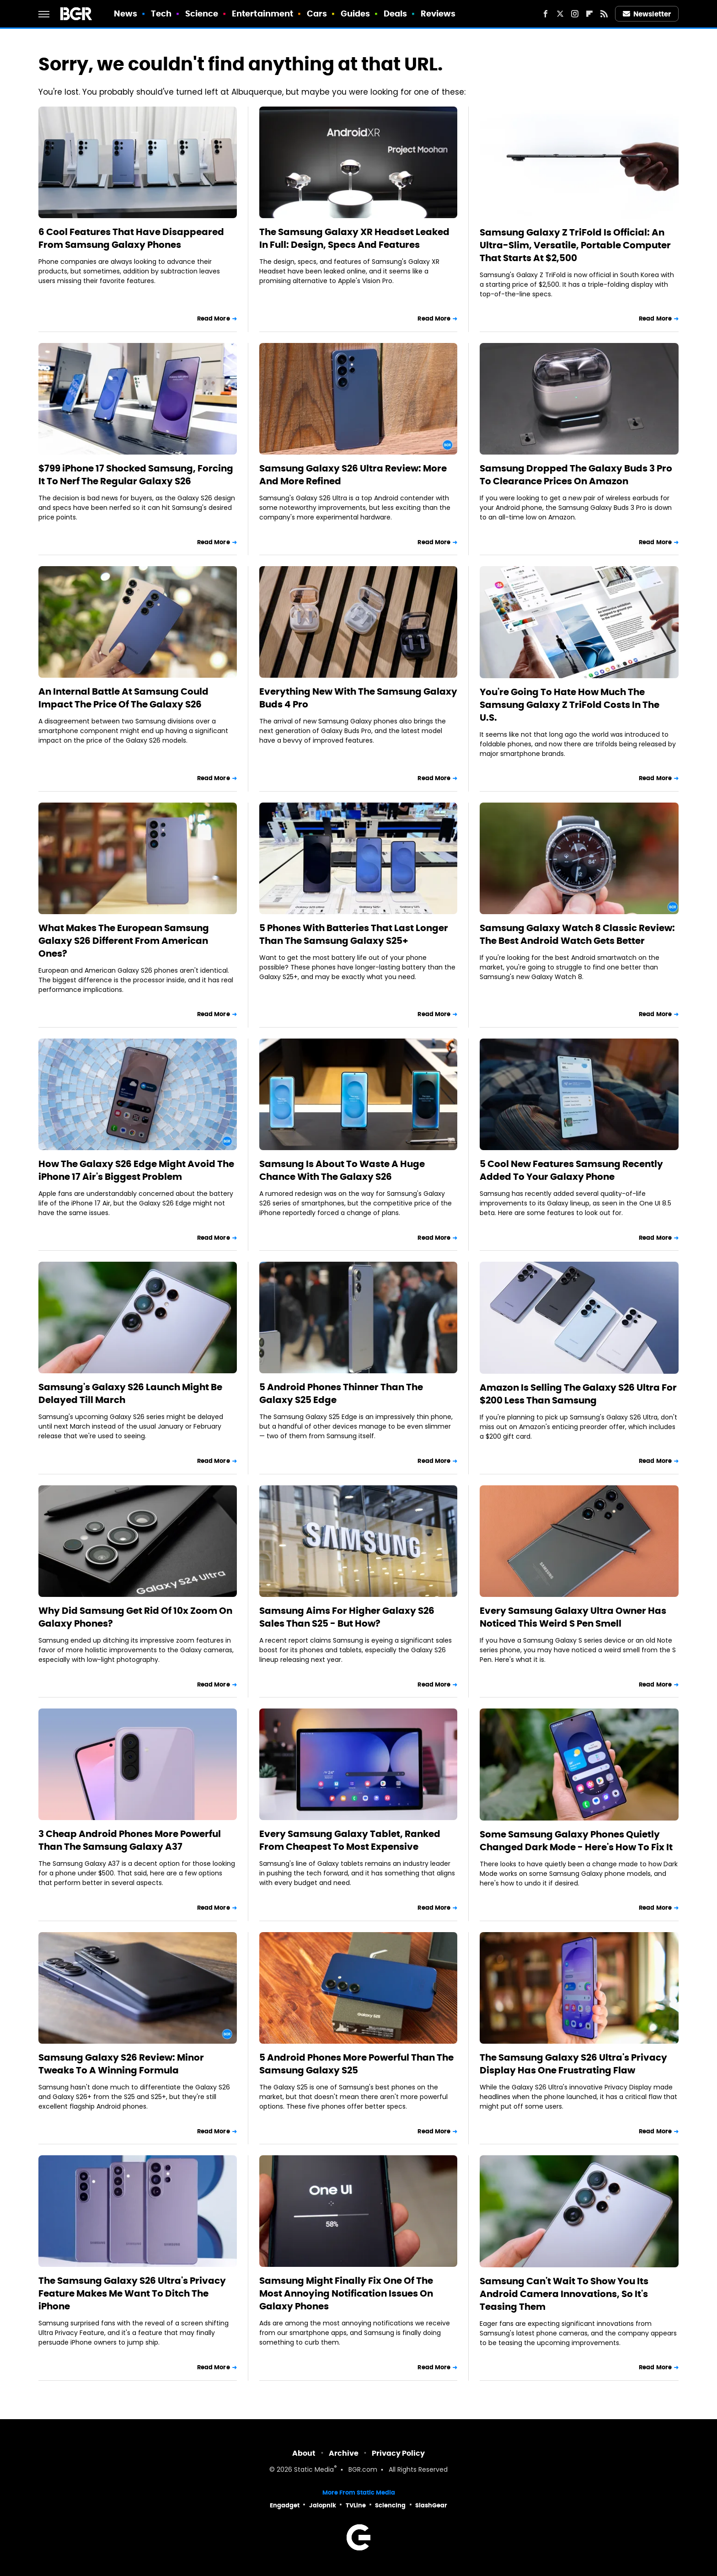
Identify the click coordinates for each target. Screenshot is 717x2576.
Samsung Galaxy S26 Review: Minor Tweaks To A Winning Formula (121, 2063)
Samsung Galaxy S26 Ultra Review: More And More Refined (353, 474)
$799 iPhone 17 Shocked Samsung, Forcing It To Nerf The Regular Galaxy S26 (135, 474)
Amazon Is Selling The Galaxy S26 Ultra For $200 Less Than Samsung (578, 1394)
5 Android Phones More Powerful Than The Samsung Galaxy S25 (356, 2063)
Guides (355, 13)
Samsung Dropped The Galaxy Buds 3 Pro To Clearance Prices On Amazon (576, 474)
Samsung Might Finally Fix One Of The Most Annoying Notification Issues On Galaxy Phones (346, 2293)
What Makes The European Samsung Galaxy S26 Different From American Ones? (123, 940)
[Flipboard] (589, 13)
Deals (395, 13)
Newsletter (647, 14)
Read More (213, 318)
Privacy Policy (398, 2453)
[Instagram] (574, 13)
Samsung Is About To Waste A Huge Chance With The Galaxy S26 (342, 1170)
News (125, 13)
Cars (317, 13)
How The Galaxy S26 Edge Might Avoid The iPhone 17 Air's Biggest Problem (136, 1170)
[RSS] (604, 13)
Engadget (285, 2505)
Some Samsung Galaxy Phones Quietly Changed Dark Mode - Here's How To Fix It (576, 1840)
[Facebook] (545, 13)
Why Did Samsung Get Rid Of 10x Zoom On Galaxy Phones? (135, 1617)
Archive (343, 2453)
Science (202, 13)
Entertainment (262, 13)
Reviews (438, 13)
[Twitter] (560, 13)
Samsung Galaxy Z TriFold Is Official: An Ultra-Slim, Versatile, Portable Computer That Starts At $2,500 (575, 245)
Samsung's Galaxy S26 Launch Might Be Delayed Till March (130, 1393)
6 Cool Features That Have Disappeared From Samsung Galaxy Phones (131, 238)
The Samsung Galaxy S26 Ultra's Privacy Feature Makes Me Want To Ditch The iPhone (132, 2293)
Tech (161, 13)
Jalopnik (322, 2505)
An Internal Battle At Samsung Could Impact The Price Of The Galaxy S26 (123, 698)
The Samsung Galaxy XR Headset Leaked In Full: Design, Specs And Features (354, 238)
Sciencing (390, 2505)
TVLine (356, 2505)
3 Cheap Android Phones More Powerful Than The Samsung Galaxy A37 (129, 1840)
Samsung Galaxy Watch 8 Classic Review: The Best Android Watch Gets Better (577, 934)
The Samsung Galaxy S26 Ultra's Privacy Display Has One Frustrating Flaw (573, 2063)
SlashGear (431, 2505)
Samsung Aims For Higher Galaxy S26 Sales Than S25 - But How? (346, 1617)
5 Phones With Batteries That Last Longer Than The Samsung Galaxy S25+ (353, 934)
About (304, 2453)
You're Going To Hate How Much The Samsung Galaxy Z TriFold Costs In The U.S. (569, 704)
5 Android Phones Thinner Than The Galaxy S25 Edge (341, 1393)
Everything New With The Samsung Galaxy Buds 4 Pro (358, 698)
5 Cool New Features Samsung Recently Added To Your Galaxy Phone (571, 1170)
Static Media (314, 2470)
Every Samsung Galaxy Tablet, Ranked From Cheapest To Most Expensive (349, 1840)
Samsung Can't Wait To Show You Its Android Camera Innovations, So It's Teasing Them (564, 2294)
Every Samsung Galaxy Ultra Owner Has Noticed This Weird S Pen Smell (573, 1617)
